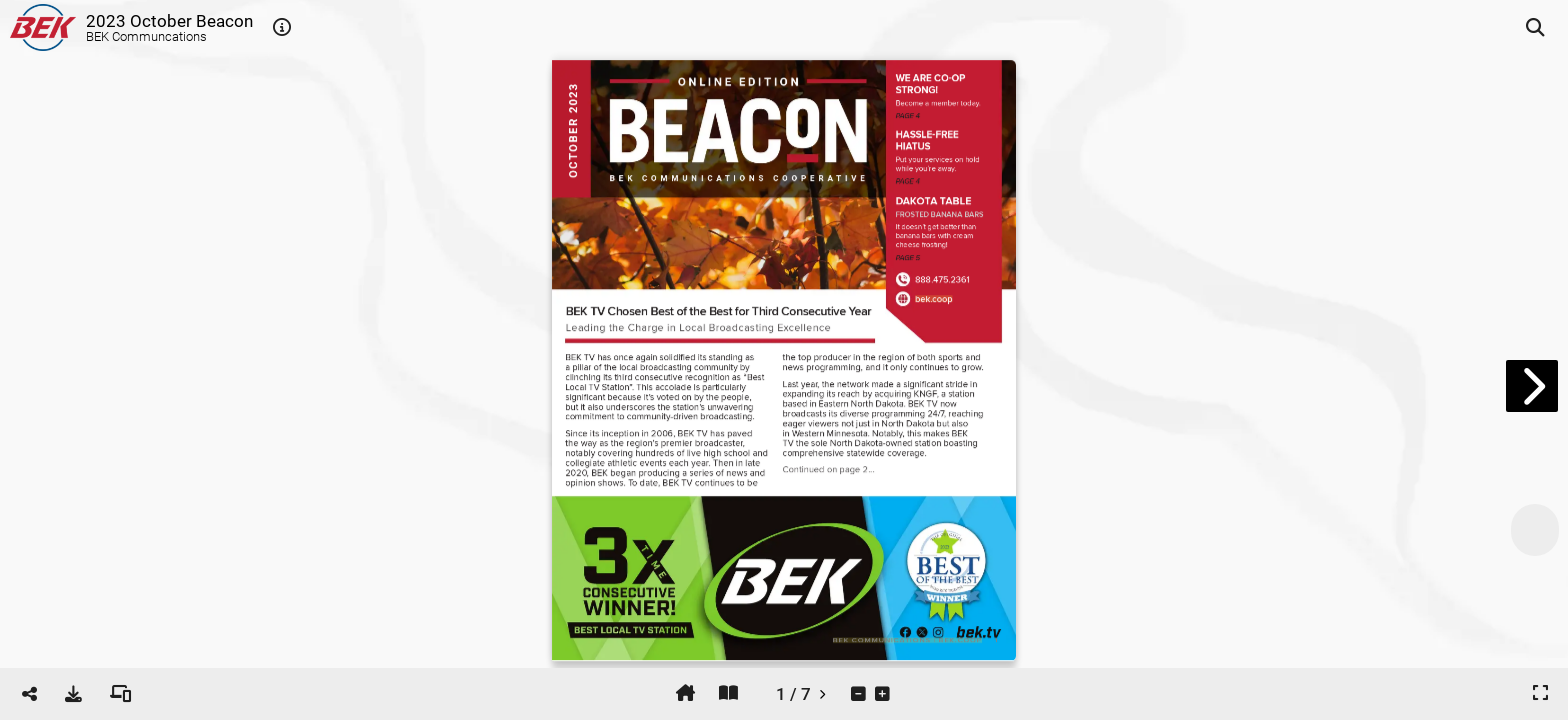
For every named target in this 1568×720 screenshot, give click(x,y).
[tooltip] (282, 28)
